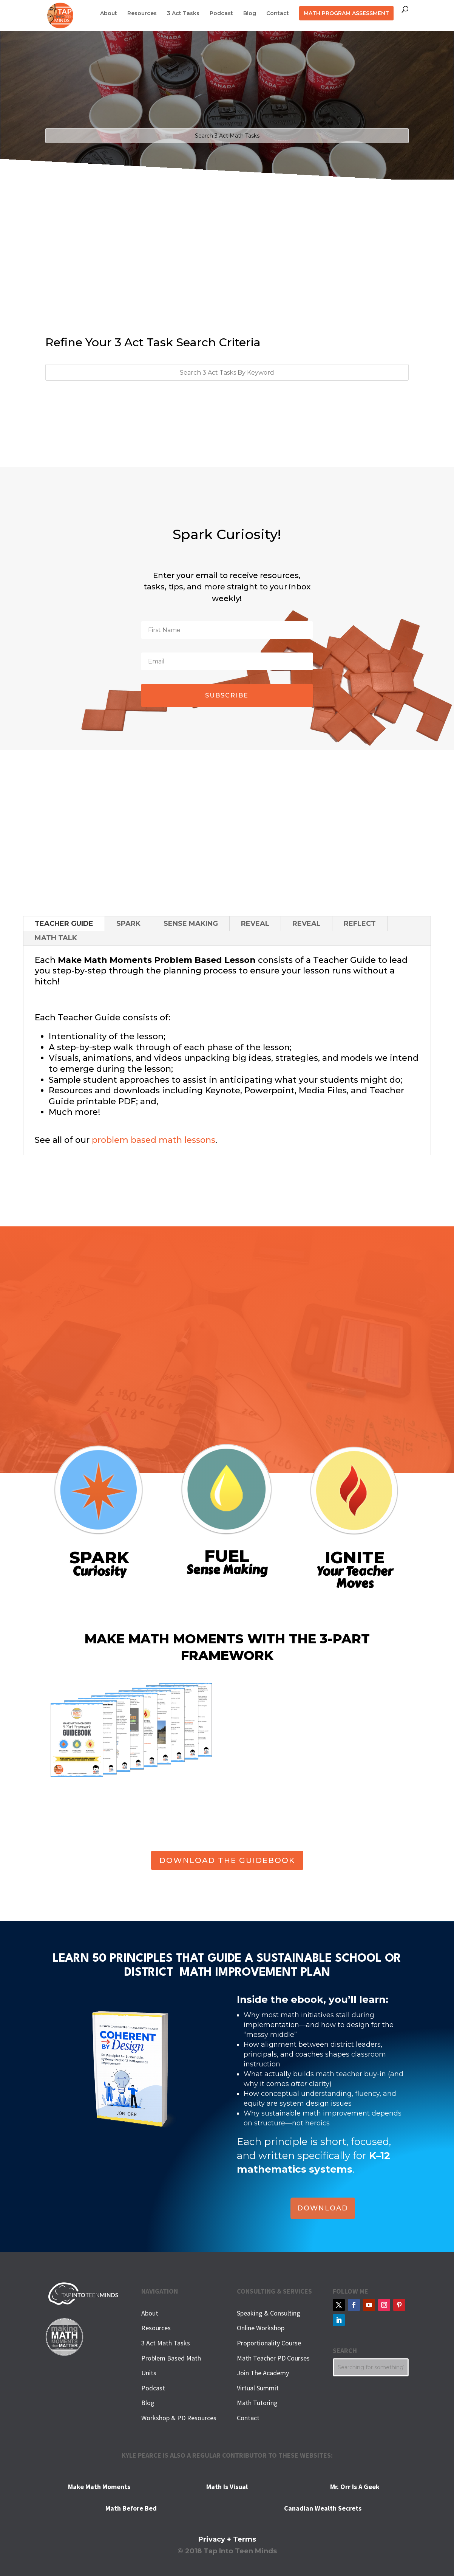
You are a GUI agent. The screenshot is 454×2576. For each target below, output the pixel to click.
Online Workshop (260, 2327)
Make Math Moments (99, 2486)
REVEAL (255, 923)
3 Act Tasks (183, 14)
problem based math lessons (153, 1140)
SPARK (128, 923)
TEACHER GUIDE (64, 923)
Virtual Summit (258, 2388)
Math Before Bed (131, 2508)
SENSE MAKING (191, 923)
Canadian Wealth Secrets (322, 2508)
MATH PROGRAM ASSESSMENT (346, 13)
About (108, 14)
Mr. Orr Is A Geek (355, 2486)
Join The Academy (263, 2372)
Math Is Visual (227, 2486)
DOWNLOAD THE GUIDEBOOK (227, 1860)
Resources (142, 14)
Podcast (221, 14)
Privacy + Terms (227, 2539)
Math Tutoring (257, 2402)
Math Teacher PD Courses (273, 2358)
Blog (249, 14)
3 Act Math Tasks (165, 2343)
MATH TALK (56, 938)
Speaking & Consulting (268, 2313)
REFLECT (360, 923)
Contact (277, 14)
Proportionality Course (269, 2343)
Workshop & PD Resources (178, 2417)
